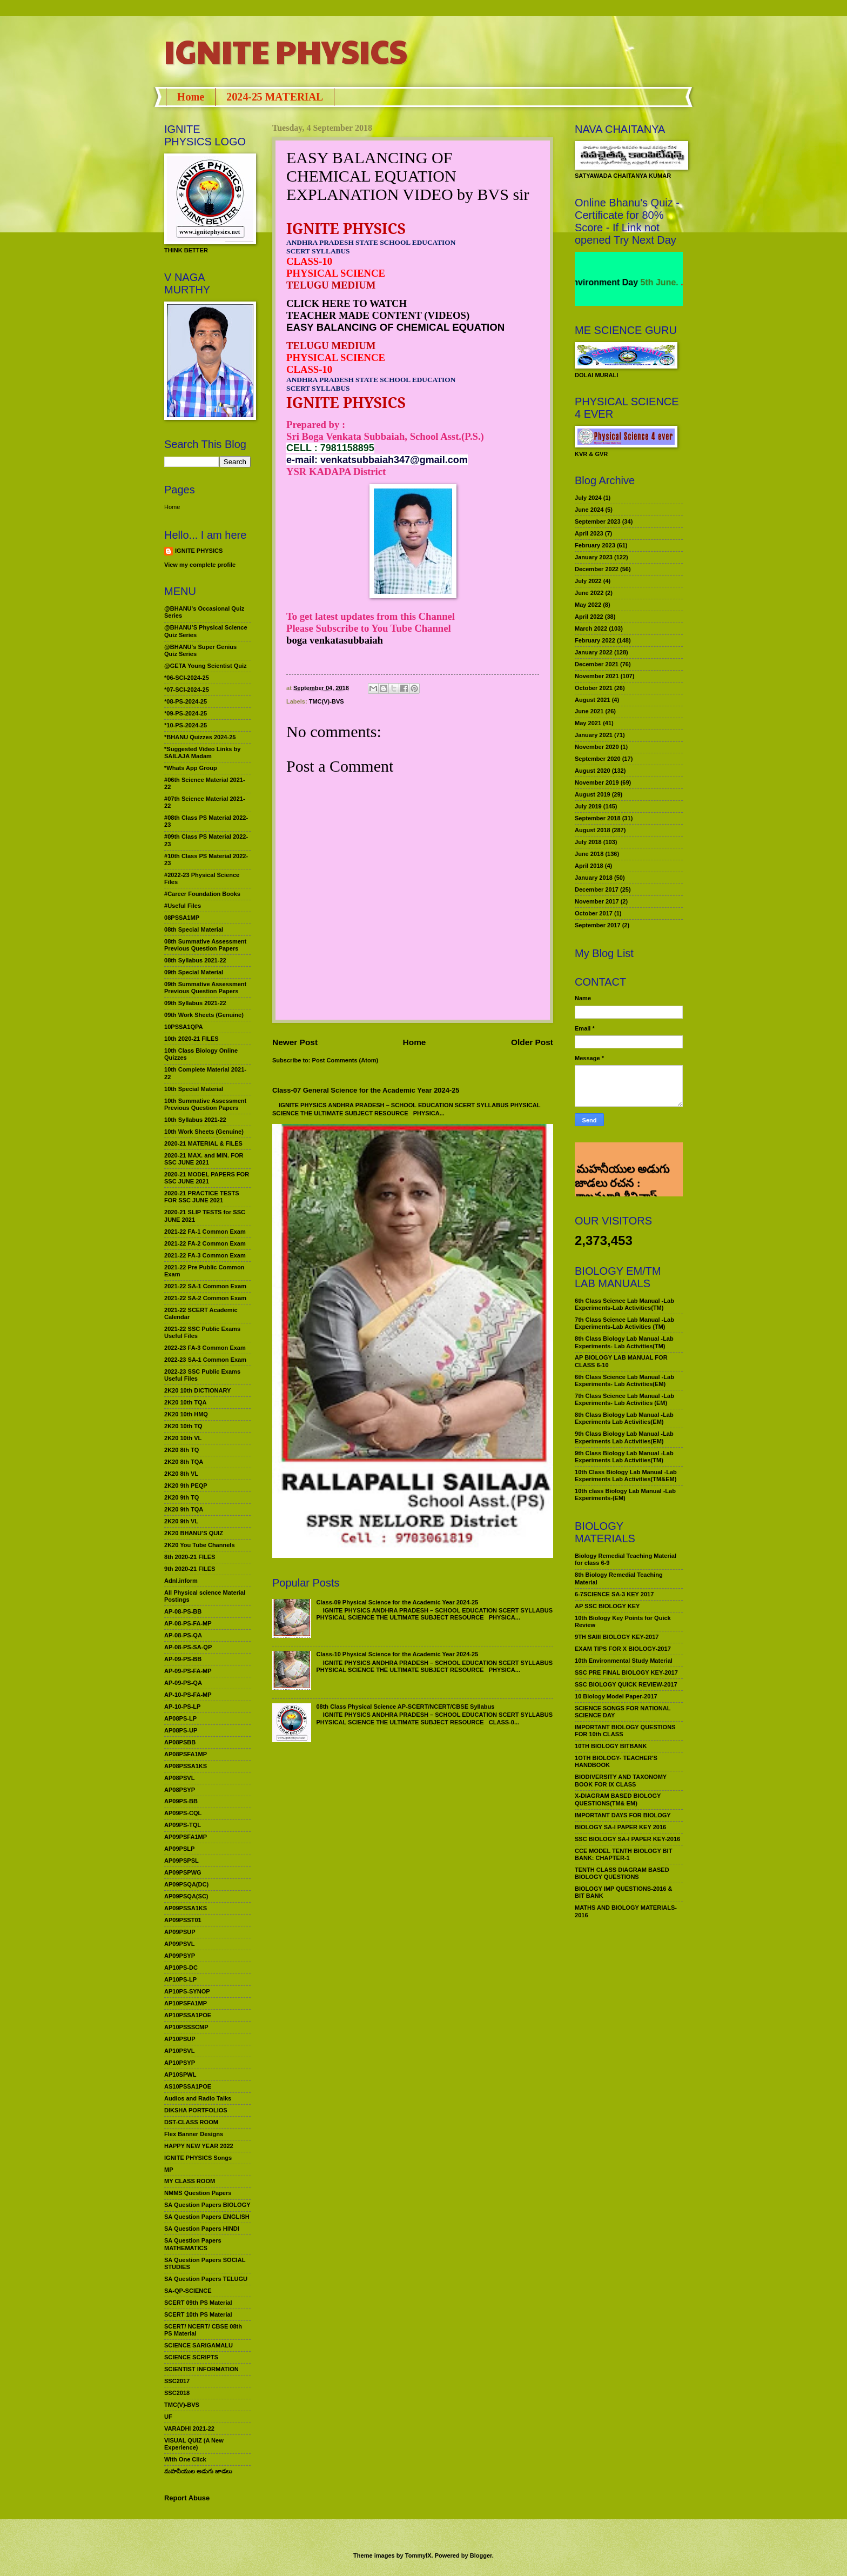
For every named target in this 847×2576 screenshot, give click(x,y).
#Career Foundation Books (202, 894)
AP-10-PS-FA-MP (188, 1694)
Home (190, 97)
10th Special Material (193, 1089)
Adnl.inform (181, 1580)
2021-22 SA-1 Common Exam (205, 1286)
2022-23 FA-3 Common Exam (205, 1347)
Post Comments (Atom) (345, 1060)
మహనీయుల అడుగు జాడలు (198, 2471)
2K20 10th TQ (183, 1426)
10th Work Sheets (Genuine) (204, 1131)
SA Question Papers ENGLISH (207, 2216)
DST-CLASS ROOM (191, 2122)
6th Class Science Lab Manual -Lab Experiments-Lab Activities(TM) (624, 1304)
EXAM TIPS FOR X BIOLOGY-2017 (623, 1648)
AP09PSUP (180, 1932)
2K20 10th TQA (185, 1402)
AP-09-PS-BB (182, 1659)
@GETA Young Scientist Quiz (205, 666)
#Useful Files (182, 905)
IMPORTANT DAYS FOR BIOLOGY (623, 1815)
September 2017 (598, 925)
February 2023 (595, 545)
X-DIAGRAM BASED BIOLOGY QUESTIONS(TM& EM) (618, 1799)
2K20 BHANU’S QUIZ (193, 1533)
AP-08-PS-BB (182, 1611)
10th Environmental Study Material (624, 1660)
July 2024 (588, 497)
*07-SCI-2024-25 (186, 689)
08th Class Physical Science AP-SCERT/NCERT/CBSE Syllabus (405, 1706)
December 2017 (597, 889)
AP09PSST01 (182, 1920)
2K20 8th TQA (183, 1461)
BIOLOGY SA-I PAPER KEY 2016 (620, 1827)
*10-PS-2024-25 (185, 725)
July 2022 (588, 581)
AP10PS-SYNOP (187, 1991)
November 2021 (597, 676)
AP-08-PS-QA (183, 1635)
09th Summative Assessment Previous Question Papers (205, 987)
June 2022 (589, 593)
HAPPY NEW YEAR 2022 (198, 2146)
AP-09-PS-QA (183, 1683)
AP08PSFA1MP (185, 1754)
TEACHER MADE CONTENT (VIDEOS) (377, 315)
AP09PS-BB (181, 1801)
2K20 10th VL (182, 1438)
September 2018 (598, 818)
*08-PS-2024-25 (185, 701)
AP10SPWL (180, 2074)
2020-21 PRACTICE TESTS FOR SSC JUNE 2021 (201, 1196)
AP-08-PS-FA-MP (188, 1623)
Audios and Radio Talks (197, 2098)
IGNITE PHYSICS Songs (198, 2158)
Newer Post (295, 1042)
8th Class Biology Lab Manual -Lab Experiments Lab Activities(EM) (624, 1418)
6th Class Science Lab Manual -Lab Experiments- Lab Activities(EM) (624, 1380)
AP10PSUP (180, 2039)
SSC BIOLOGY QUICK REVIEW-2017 (626, 1684)
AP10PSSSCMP (186, 2027)
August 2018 (592, 830)
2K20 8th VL (181, 1473)
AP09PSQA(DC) (186, 1884)
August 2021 (592, 700)
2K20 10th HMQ (186, 1414)
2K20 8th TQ (181, 1450)
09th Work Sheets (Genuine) (204, 1015)
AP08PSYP (179, 1790)
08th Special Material (193, 929)
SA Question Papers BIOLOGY (207, 2205)
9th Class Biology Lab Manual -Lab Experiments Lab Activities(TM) (624, 1456)
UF (168, 2416)
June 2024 (589, 509)
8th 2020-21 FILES (189, 1557)
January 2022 (594, 652)
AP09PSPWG (182, 1872)
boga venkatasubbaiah (334, 640)
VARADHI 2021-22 (189, 2428)
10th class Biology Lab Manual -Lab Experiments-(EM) (625, 1494)
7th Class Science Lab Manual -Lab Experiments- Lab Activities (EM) (624, 1399)
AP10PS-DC (181, 1967)
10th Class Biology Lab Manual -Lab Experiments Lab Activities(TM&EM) (626, 1475)
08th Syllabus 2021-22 (195, 960)
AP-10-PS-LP (182, 1706)
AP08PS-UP (180, 1730)
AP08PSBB (180, 1742)
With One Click (185, 2459)
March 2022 (591, 628)
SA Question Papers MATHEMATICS (192, 2244)
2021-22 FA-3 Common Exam (205, 1255)
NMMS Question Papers (197, 2193)
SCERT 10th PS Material (198, 2314)
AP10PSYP (179, 2062)
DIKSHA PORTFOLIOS (195, 2110)
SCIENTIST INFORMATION (201, 2369)
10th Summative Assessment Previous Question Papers (205, 1104)
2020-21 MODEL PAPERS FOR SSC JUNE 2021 (206, 1178)
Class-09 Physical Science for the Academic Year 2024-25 (397, 1602)
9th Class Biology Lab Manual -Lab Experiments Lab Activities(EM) (624, 1437)
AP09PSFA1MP (185, 1837)
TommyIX (418, 2555)
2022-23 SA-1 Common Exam (205, 1359)
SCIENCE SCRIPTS (191, 2357)
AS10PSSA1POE (187, 2086)
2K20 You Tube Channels (199, 1545)
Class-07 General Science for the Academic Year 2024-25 (366, 1090)
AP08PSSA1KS (185, 1766)
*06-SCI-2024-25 (186, 677)
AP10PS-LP (180, 1979)
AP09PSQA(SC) (186, 1896)
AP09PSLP (179, 1848)
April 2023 (589, 533)
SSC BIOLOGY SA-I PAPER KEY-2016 (627, 1839)
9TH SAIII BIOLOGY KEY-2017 (617, 1637)
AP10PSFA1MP (185, 2003)
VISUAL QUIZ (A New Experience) (194, 2444)
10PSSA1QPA (183, 1026)
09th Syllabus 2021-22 (195, 1003)
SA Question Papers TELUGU (205, 2279)
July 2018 (588, 842)
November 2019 (597, 782)
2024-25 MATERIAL (274, 97)
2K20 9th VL (181, 1521)
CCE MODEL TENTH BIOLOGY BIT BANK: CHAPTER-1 (623, 1854)
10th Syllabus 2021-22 (195, 1119)
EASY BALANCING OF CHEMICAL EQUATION (395, 327)
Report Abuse (187, 2498)
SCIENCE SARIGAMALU (198, 2345)
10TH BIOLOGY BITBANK (611, 1746)
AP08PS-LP (180, 1718)
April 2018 (589, 865)
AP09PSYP (179, 1955)
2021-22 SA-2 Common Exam (205, 1298)
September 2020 (598, 758)
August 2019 (592, 794)
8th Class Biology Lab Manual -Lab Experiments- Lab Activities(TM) (624, 1342)
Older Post (532, 1042)
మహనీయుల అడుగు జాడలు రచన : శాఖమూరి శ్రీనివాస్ (622, 1159)
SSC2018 (177, 2393)
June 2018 (589, 854)
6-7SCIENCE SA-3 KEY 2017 (614, 1594)
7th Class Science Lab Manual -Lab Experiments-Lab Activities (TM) (624, 1323)
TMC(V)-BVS (326, 701)
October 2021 (594, 688)
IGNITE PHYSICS (285, 50)
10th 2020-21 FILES (191, 1038)
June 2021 (589, 711)
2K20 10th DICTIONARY (197, 1390)
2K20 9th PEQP (185, 1485)
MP (168, 2169)
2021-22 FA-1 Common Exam (205, 1231)
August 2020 (592, 770)
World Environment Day (612, 282)
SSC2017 (177, 2381)
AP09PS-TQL (182, 1825)
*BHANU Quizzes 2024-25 (200, 737)
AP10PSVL (179, 2051)
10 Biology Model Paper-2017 (616, 1696)
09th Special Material (193, 972)
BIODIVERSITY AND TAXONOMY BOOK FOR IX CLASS (621, 1780)
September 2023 (598, 521)
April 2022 (589, 616)
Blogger (481, 2555)
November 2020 (597, 747)
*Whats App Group (190, 768)
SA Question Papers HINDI (201, 2228)
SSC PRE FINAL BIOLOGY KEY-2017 (626, 1672)
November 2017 (597, 901)
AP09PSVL (179, 1944)
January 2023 (594, 557)
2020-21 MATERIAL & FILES (203, 1143)
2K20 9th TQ (181, 1497)
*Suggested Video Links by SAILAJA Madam (202, 752)
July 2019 (588, 806)
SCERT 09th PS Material (198, 2302)
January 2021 (594, 735)
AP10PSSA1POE (187, 2015)
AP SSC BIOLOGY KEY (607, 1606)
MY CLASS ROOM (189, 2181)
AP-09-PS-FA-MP (188, 1671)
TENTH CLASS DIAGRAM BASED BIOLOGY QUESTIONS (622, 1873)
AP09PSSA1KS (185, 1908)
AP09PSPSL (181, 1860)
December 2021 (597, 664)
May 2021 (588, 723)
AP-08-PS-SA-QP (188, 1647)
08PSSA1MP (181, 917)
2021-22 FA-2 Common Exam (205, 1243)
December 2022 (597, 569)
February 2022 (595, 640)
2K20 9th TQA (183, 1509)
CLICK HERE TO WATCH (346, 303)
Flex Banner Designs (193, 2134)
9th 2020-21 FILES (189, 1568)
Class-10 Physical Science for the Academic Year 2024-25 (397, 1654)
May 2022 (588, 604)
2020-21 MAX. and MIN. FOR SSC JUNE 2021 (204, 1159)
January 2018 (594, 877)
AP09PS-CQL (182, 1813)
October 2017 (594, 913)
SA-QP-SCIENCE (188, 2290)
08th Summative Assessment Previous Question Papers (205, 945)
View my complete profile (200, 564)
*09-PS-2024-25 (185, 713)
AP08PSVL (179, 1778)
